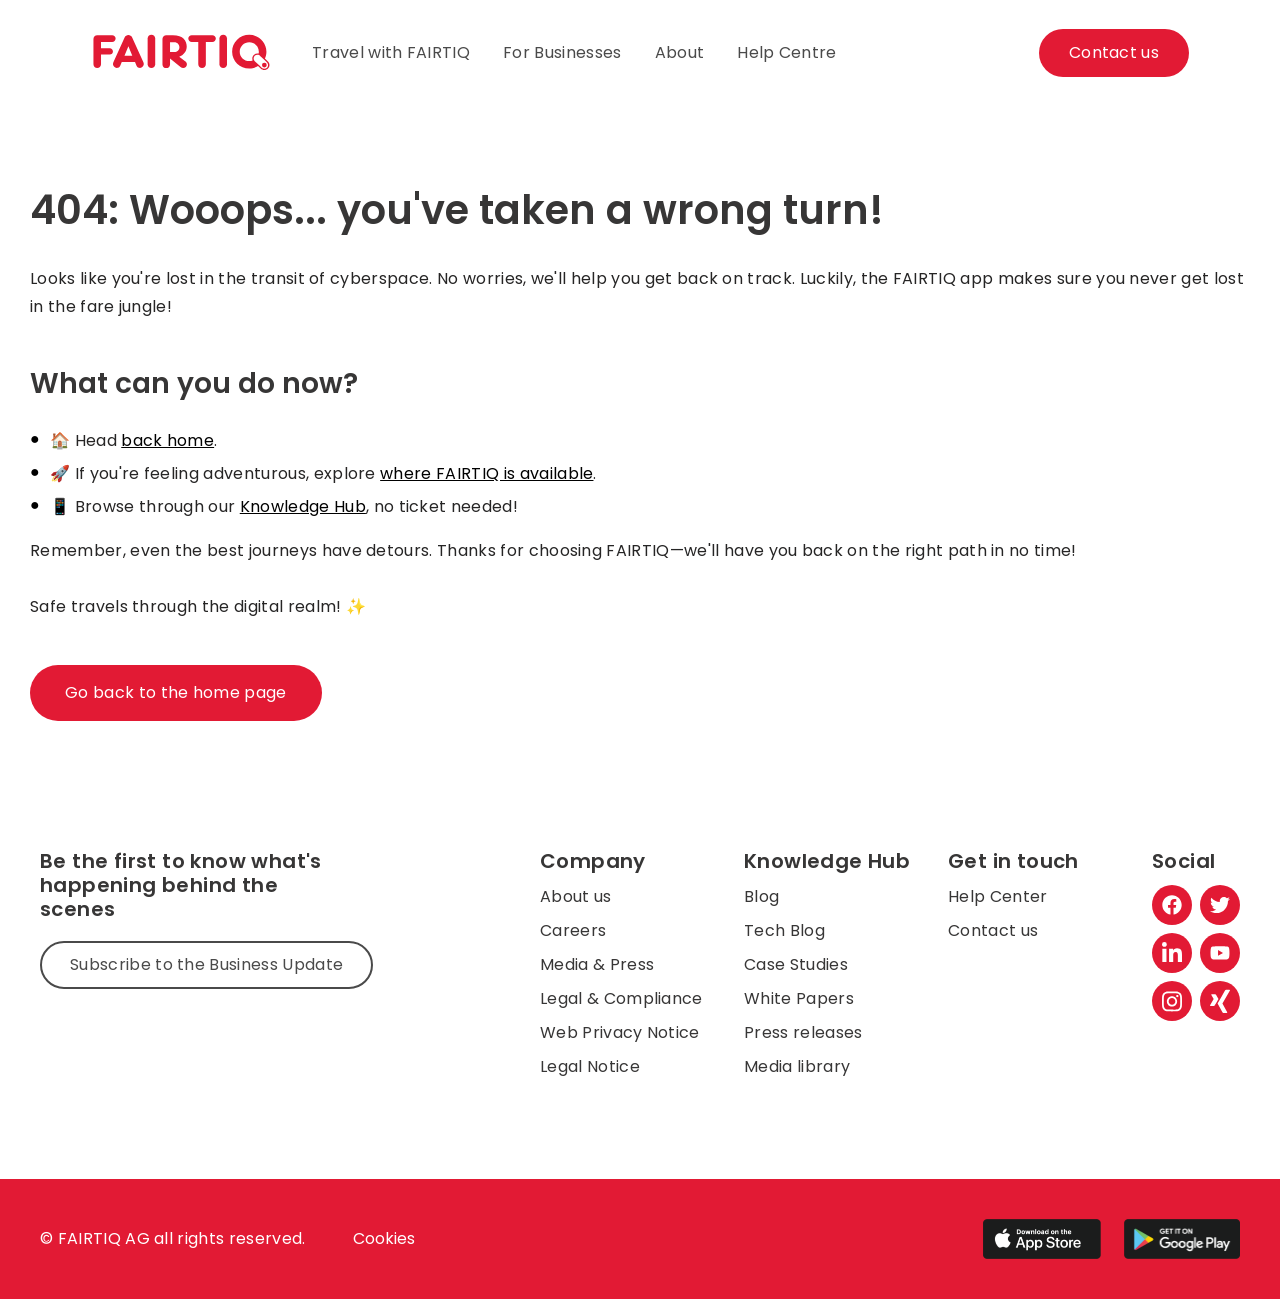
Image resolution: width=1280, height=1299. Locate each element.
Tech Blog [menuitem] (784, 930)
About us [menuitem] (576, 896)
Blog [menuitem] (761, 896)
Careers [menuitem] (573, 930)
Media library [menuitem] (797, 1066)
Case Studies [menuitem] (796, 964)
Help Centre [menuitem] (787, 52)
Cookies (384, 1238)
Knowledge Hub (303, 506)
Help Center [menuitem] (998, 896)
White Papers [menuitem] (799, 998)
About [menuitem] (680, 52)
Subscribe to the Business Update (206, 964)
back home (167, 440)
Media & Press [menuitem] (597, 964)
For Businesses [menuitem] (562, 52)
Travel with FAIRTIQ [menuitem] (391, 52)
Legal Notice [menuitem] (590, 1066)
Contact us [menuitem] (993, 930)
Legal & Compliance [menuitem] (621, 998)
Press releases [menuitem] (803, 1032)
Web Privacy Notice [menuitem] (620, 1032)
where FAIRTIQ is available (486, 473)
